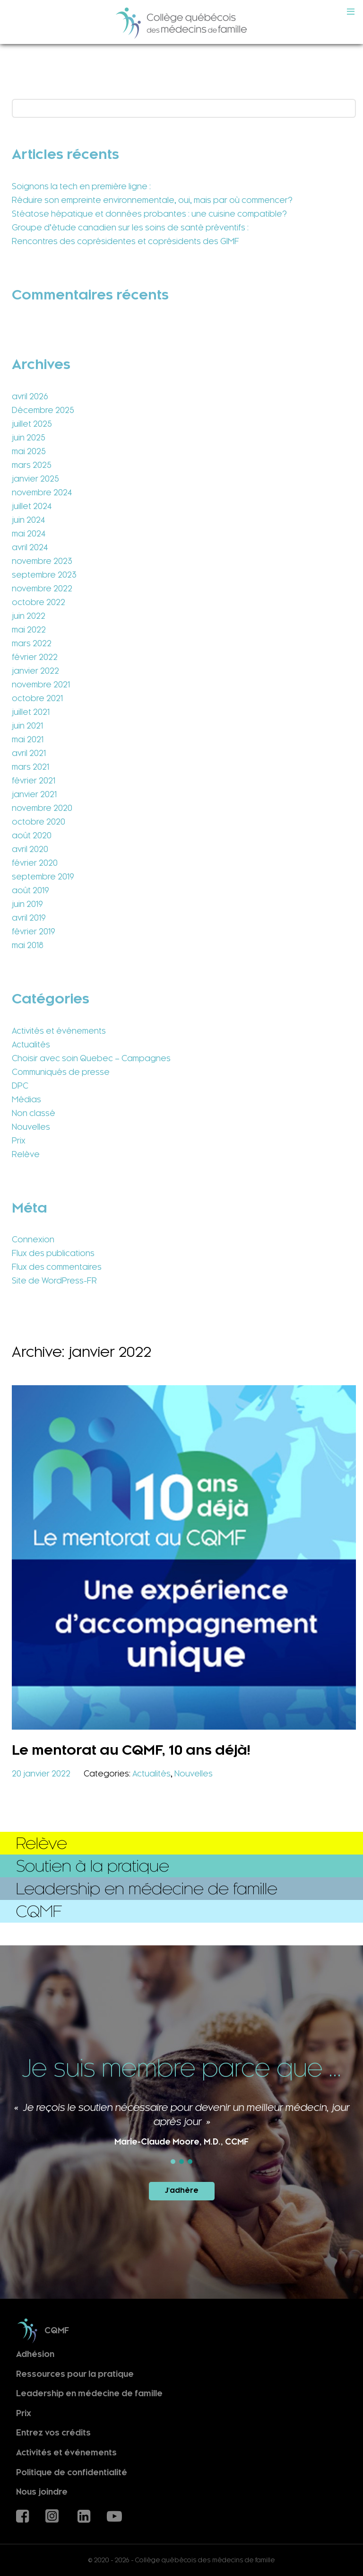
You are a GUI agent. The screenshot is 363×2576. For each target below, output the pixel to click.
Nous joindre (42, 2492)
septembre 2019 (43, 876)
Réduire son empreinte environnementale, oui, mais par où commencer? (152, 200)
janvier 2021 (34, 794)
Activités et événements (59, 1031)
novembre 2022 (42, 588)
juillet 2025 (32, 424)
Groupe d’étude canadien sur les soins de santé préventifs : (130, 227)
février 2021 (33, 780)
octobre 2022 (38, 602)
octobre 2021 (37, 698)
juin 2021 (27, 725)
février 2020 (35, 863)
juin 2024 (28, 520)
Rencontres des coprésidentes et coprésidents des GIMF (125, 241)
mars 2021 (30, 767)
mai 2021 (27, 739)
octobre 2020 (38, 822)
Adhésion (35, 2354)
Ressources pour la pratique (75, 2373)
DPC (20, 1085)
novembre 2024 (42, 492)
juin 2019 (27, 904)
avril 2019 (29, 918)
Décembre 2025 (43, 410)
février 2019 (33, 931)
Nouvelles (31, 1127)
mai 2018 (27, 945)
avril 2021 (29, 753)
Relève (26, 1154)
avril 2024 (30, 547)
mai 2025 (29, 451)
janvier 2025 (35, 479)
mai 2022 (29, 629)
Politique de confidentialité (71, 2472)
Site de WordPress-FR (54, 1280)
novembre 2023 (42, 561)
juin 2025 (28, 437)
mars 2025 (32, 465)
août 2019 (30, 890)
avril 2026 (30, 396)
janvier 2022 (35, 671)
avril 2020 (30, 849)
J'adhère (182, 2190)
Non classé (33, 1113)
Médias (26, 1099)
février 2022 (35, 657)
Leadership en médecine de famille (89, 2393)
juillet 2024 (32, 506)
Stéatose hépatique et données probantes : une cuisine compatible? (149, 214)
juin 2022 (28, 616)
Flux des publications (53, 1253)
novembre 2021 (41, 684)
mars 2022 (32, 643)
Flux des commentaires (57, 1267)
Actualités (31, 1044)
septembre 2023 (44, 575)
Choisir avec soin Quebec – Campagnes (91, 1058)
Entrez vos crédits (53, 2432)
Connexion (33, 1239)
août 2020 (32, 835)
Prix (19, 1140)
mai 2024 (28, 533)
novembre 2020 (42, 808)
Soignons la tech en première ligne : (81, 186)
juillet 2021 (31, 712)
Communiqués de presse (61, 1072)
